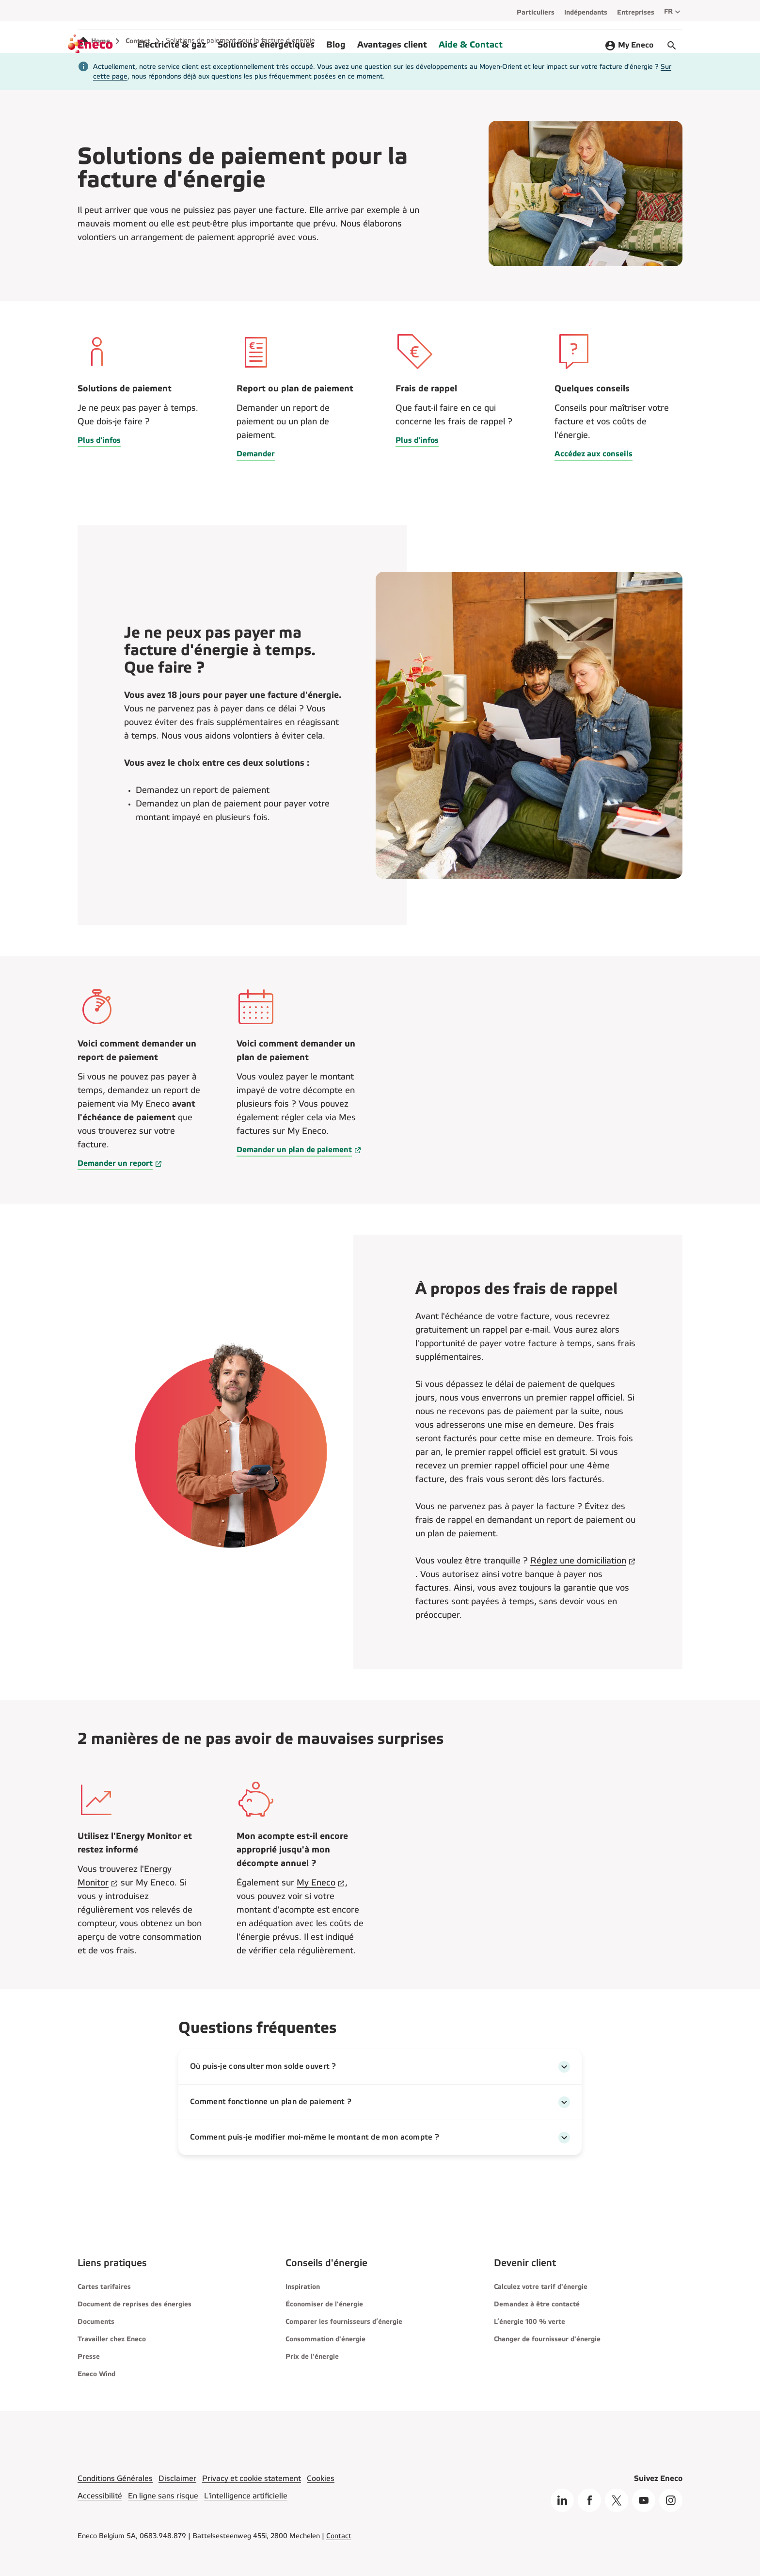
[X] (616, 2500)
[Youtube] (643, 2500)
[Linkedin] (562, 2500)
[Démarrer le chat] (671, 45)
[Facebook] (589, 2500)
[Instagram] (670, 2500)
